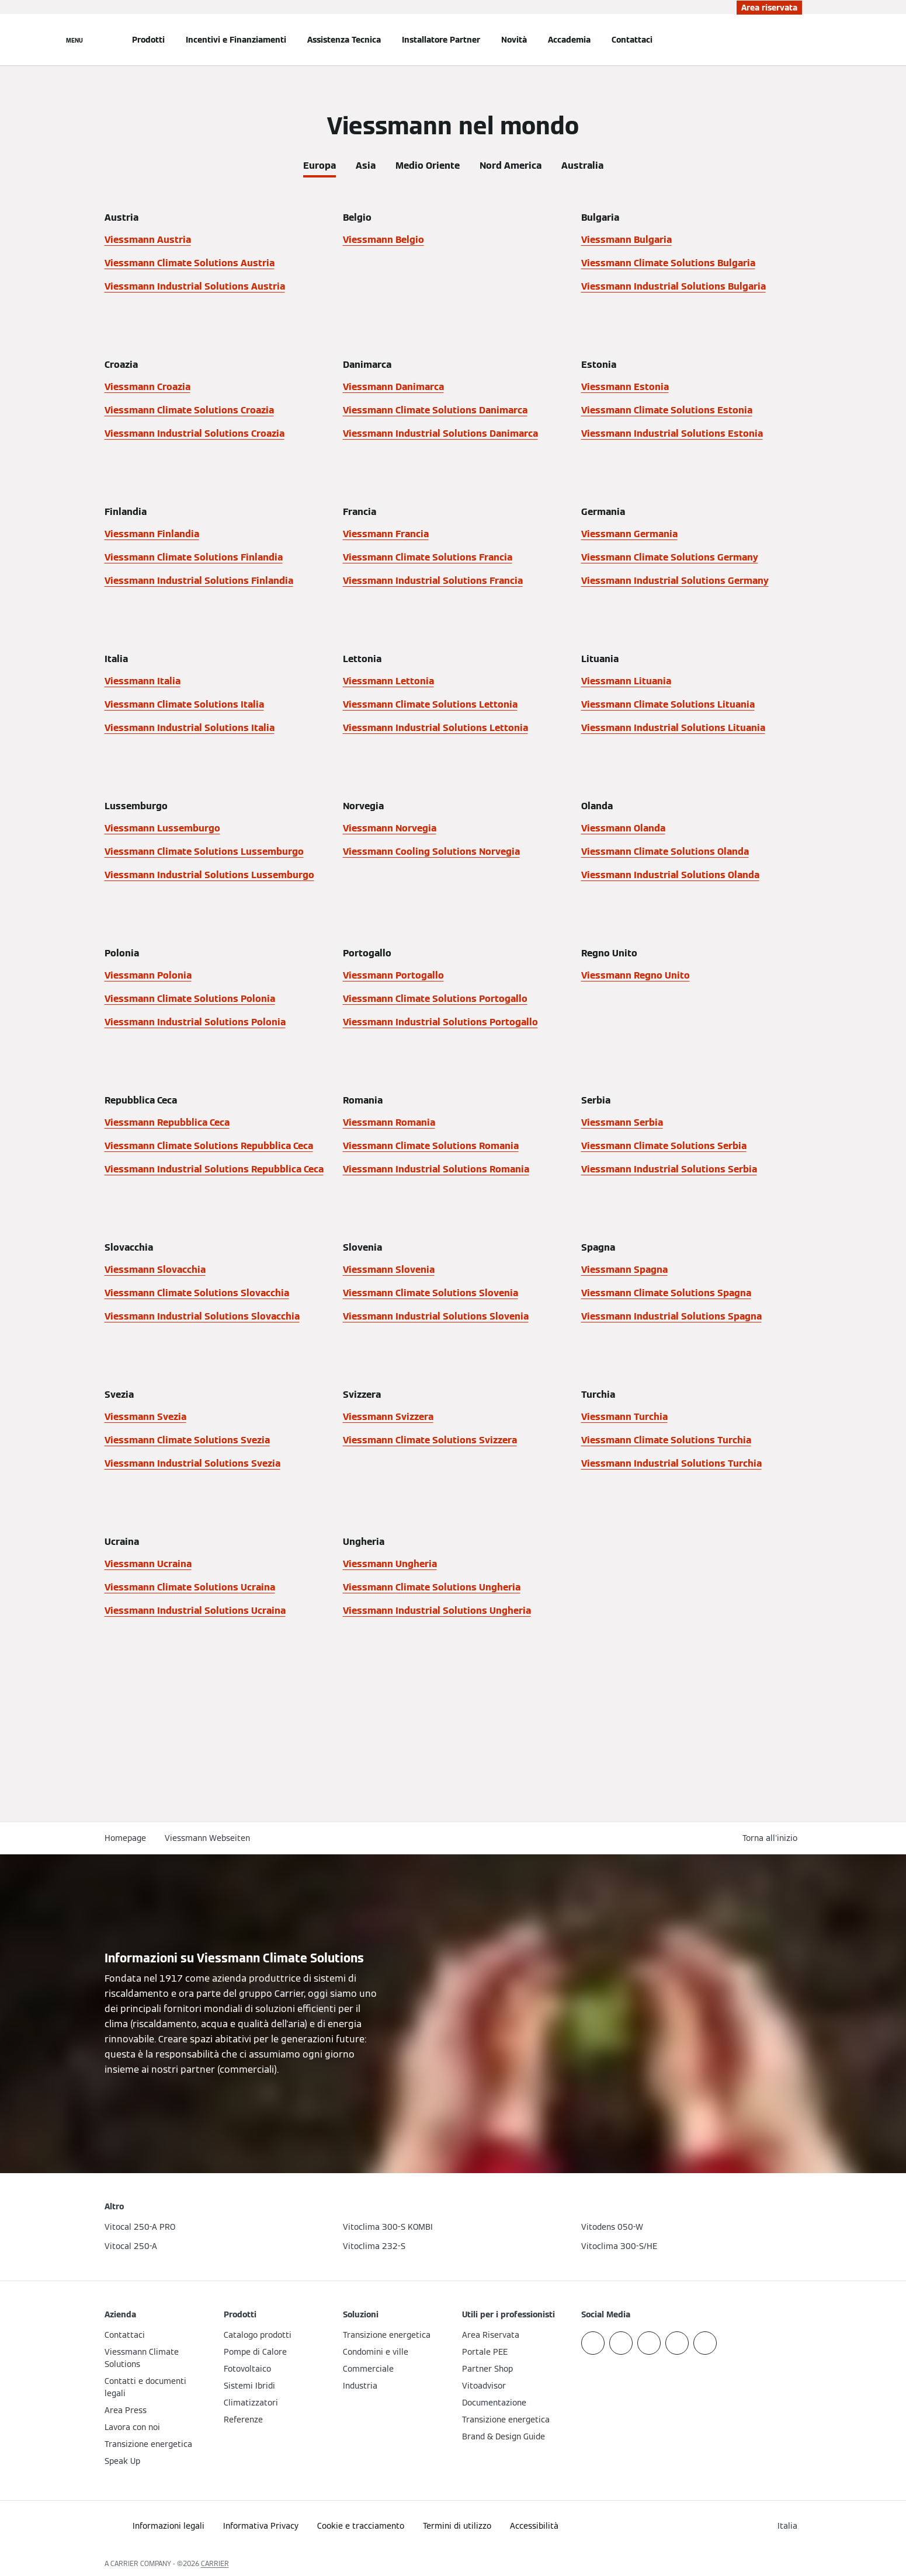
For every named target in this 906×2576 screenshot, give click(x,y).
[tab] (319, 163)
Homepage (125, 1838)
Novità (514, 39)
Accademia (569, 39)
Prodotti (148, 39)
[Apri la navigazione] (74, 40)
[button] (772, 1838)
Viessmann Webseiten (207, 1838)
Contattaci (632, 39)
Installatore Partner (441, 39)
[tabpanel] (453, 938)
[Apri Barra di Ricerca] (796, 39)
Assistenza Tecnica (344, 39)
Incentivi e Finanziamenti (236, 39)
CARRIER (215, 2563)
